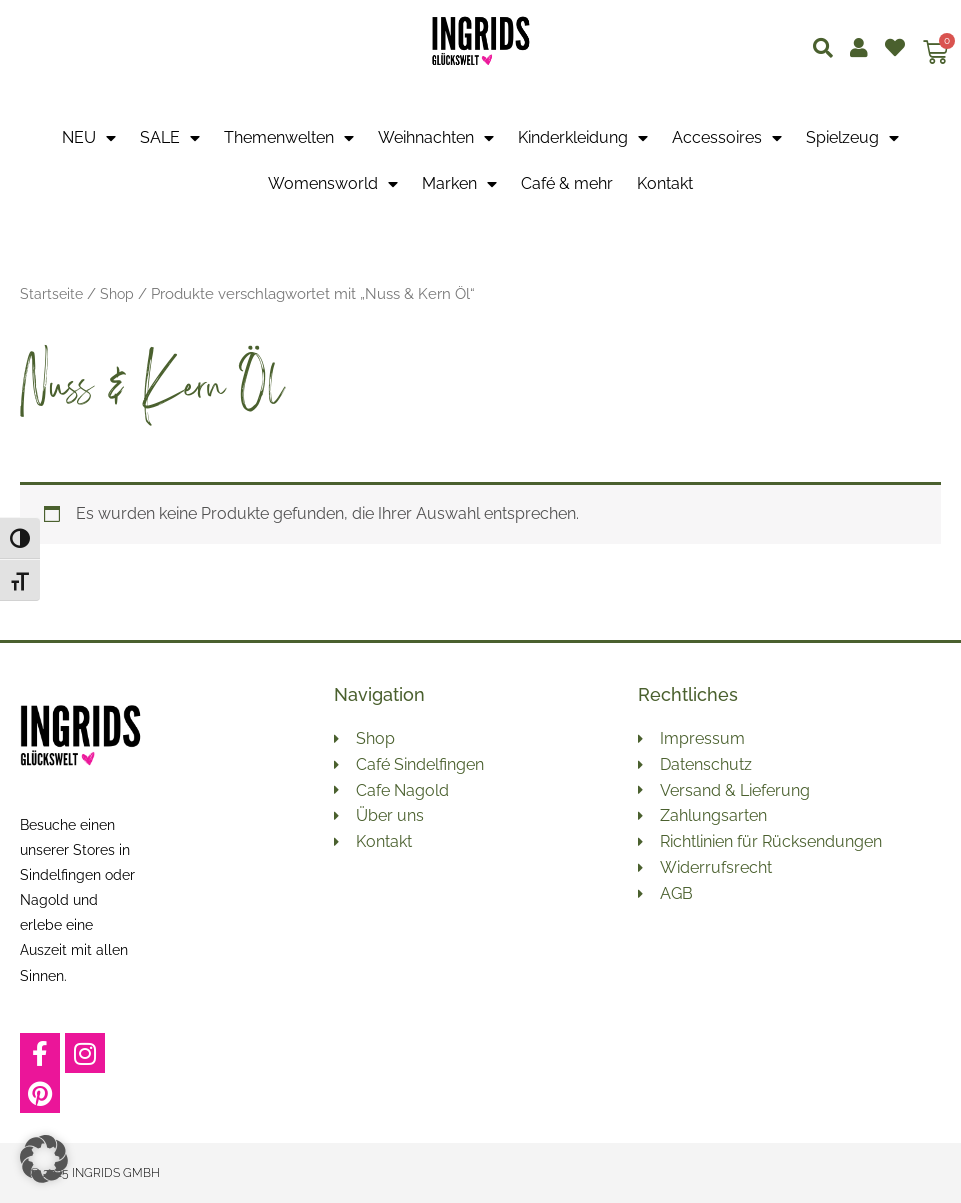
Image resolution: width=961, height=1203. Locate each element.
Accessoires (727, 138)
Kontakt (665, 183)
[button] (44, 1159)
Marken (459, 184)
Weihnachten (436, 138)
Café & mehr (567, 183)
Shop (120, 293)
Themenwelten (289, 138)
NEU (89, 138)
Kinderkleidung (583, 138)
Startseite (52, 293)
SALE (170, 138)
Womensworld (333, 184)
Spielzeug (852, 138)
